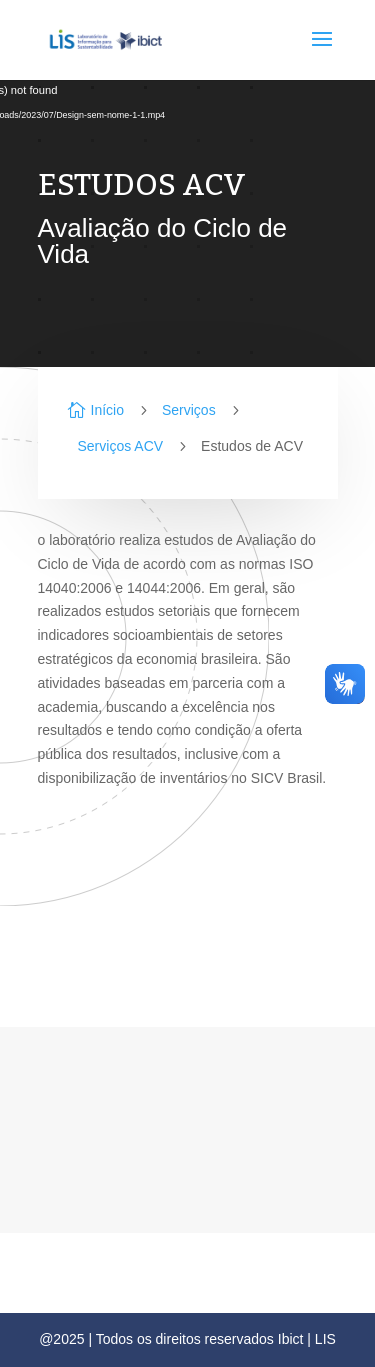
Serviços (189, 410)
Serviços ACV (121, 446)
